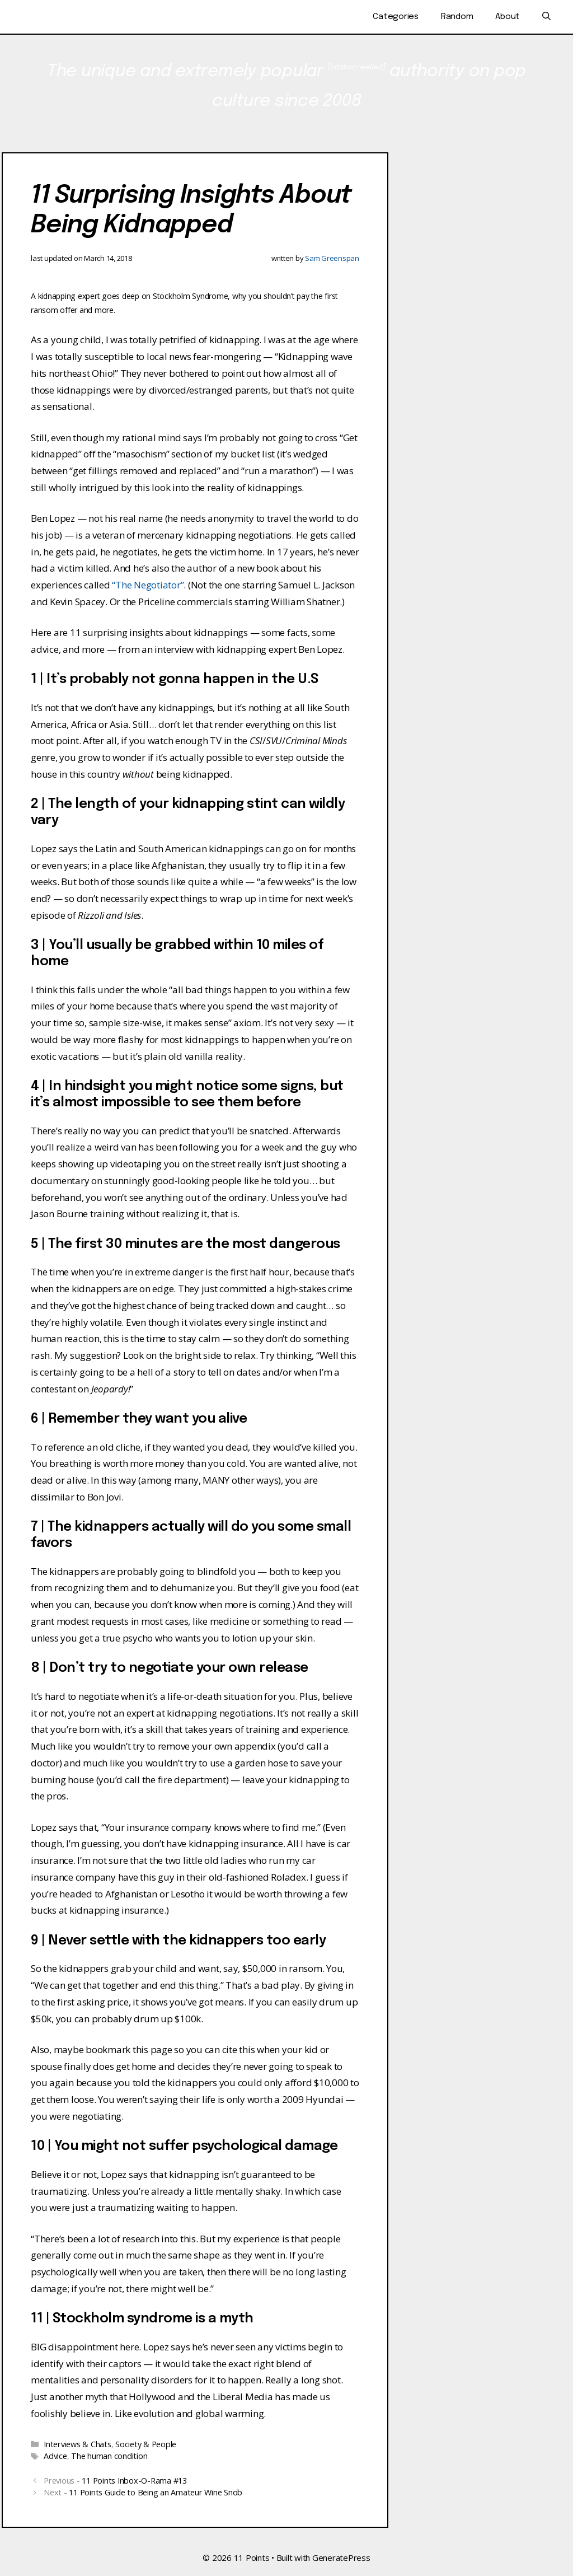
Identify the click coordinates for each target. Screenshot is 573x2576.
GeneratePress (341, 2557)
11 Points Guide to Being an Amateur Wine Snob (155, 2492)
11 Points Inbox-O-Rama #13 (134, 2480)
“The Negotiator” (148, 584)
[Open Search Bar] (546, 17)
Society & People (145, 2444)
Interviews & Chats (77, 2444)
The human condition (109, 2456)
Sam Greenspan (332, 258)
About (507, 16)
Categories (396, 16)
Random (457, 16)
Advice (55, 2456)
